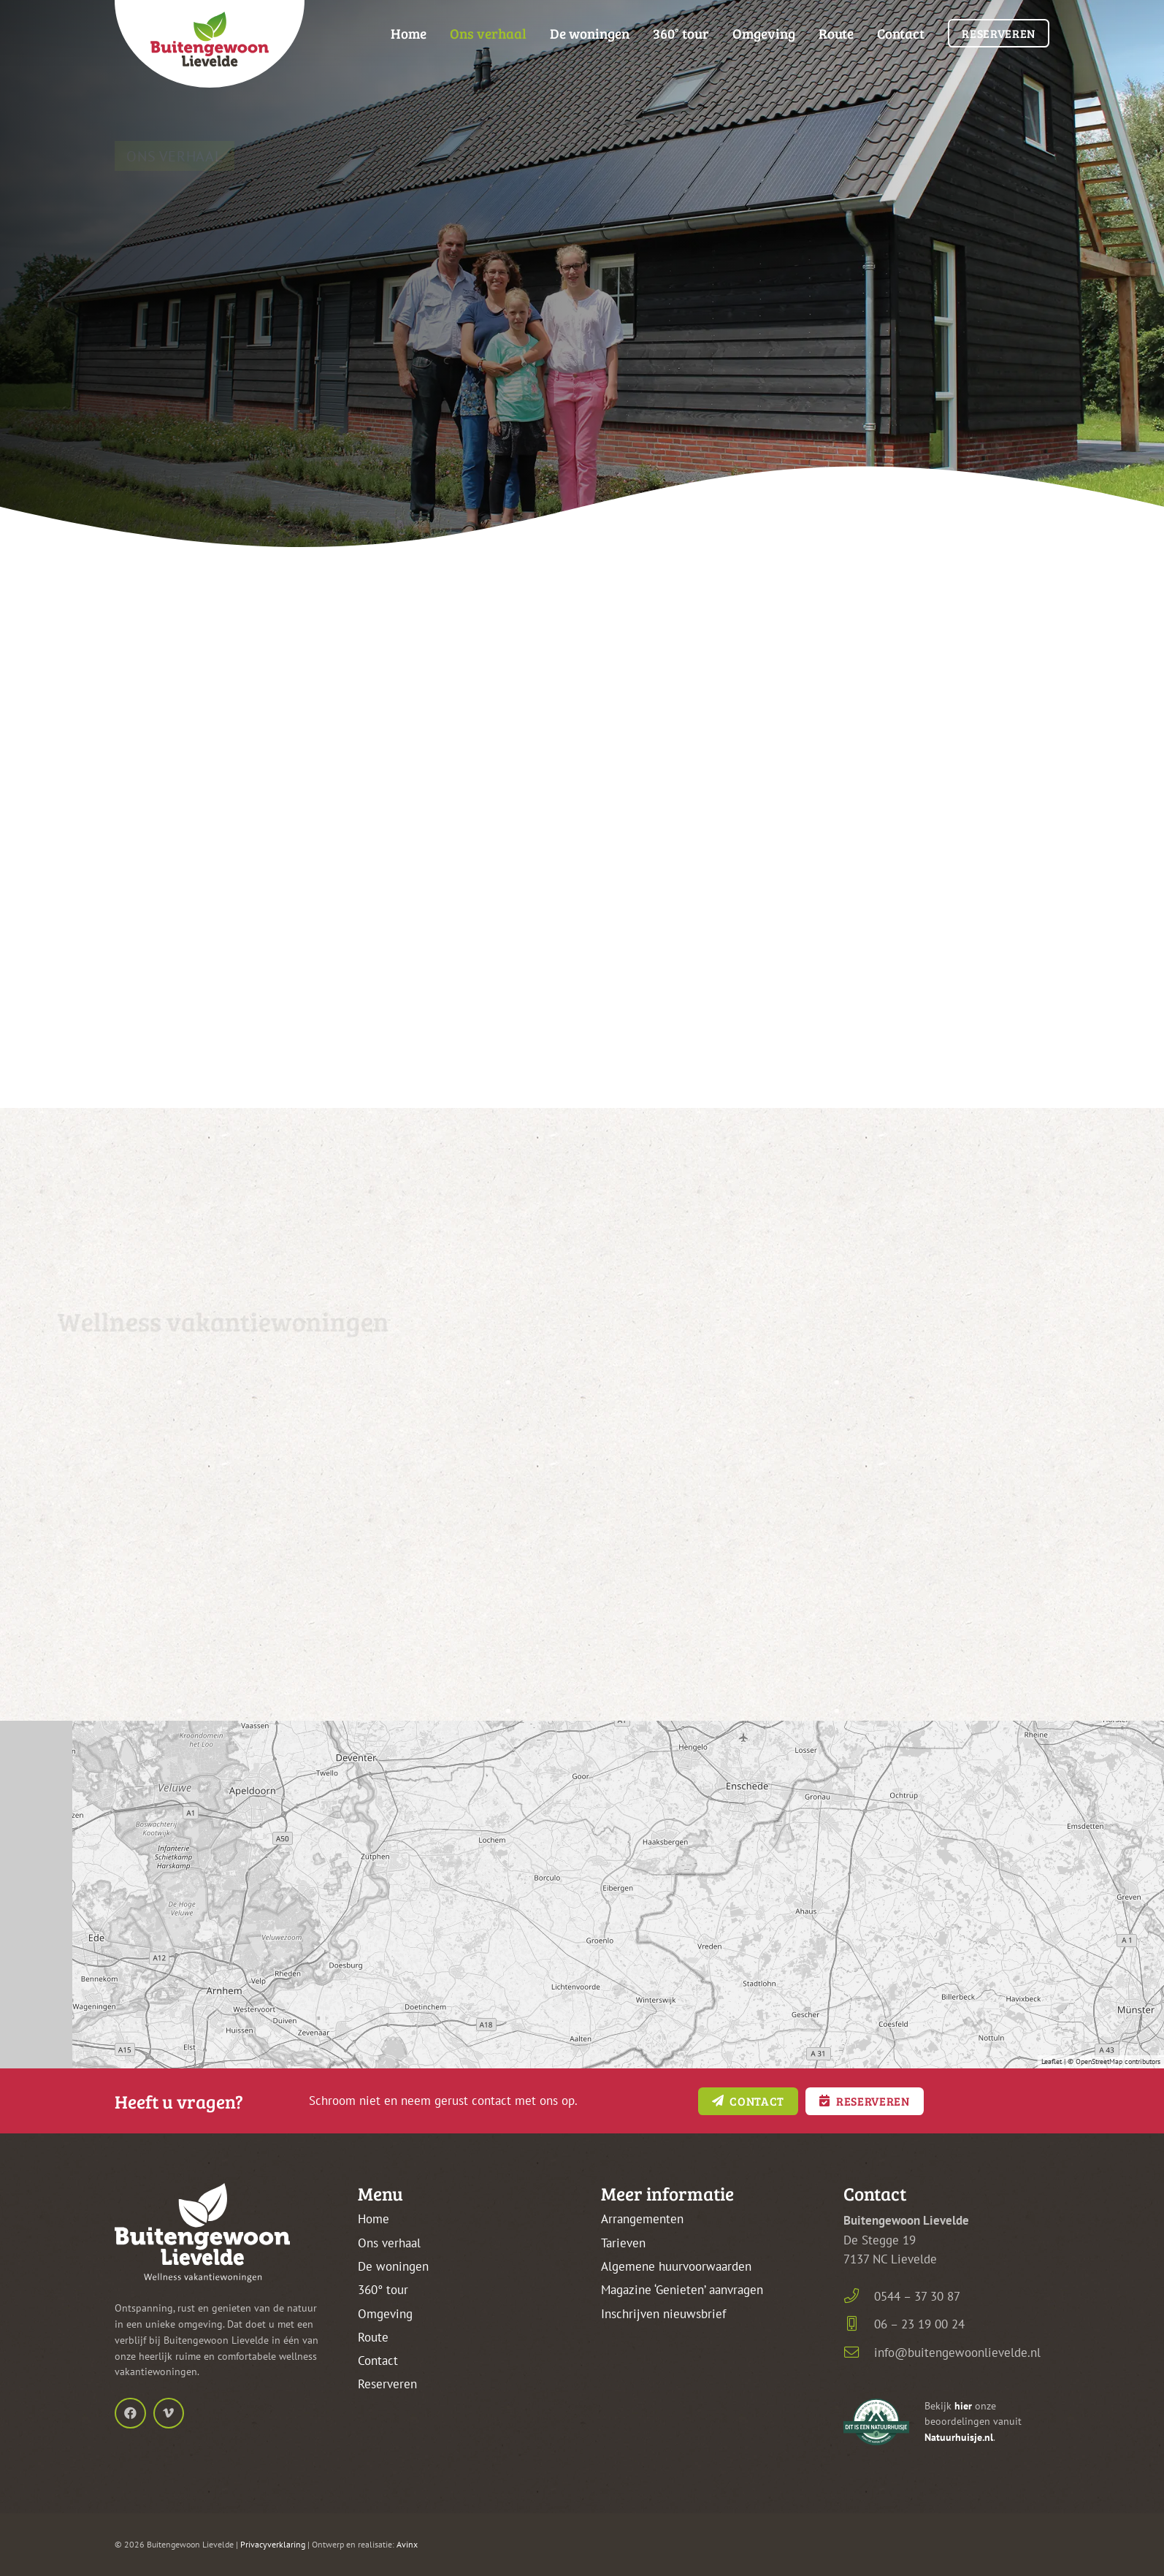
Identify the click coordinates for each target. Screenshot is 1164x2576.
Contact (378, 2361)
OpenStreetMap (1099, 2061)
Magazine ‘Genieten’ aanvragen (682, 2290)
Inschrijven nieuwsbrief (663, 2314)
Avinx (407, 2544)
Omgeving (385, 2314)
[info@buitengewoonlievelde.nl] (858, 2352)
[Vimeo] (169, 2413)
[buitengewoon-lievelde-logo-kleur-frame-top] (210, 44)
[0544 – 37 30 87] (858, 2296)
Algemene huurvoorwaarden (676, 2266)
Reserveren (387, 2384)
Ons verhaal (389, 2243)
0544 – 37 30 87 (917, 2296)
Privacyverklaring (272, 2544)
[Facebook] (130, 2413)
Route (373, 2337)
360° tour (383, 2290)
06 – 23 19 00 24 (919, 2324)
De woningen (393, 2266)
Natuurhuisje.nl (958, 2437)
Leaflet (1051, 2061)
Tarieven (623, 2243)
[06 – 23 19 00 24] (858, 2324)
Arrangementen (642, 2219)
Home (373, 2219)
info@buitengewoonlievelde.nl (957, 2352)
